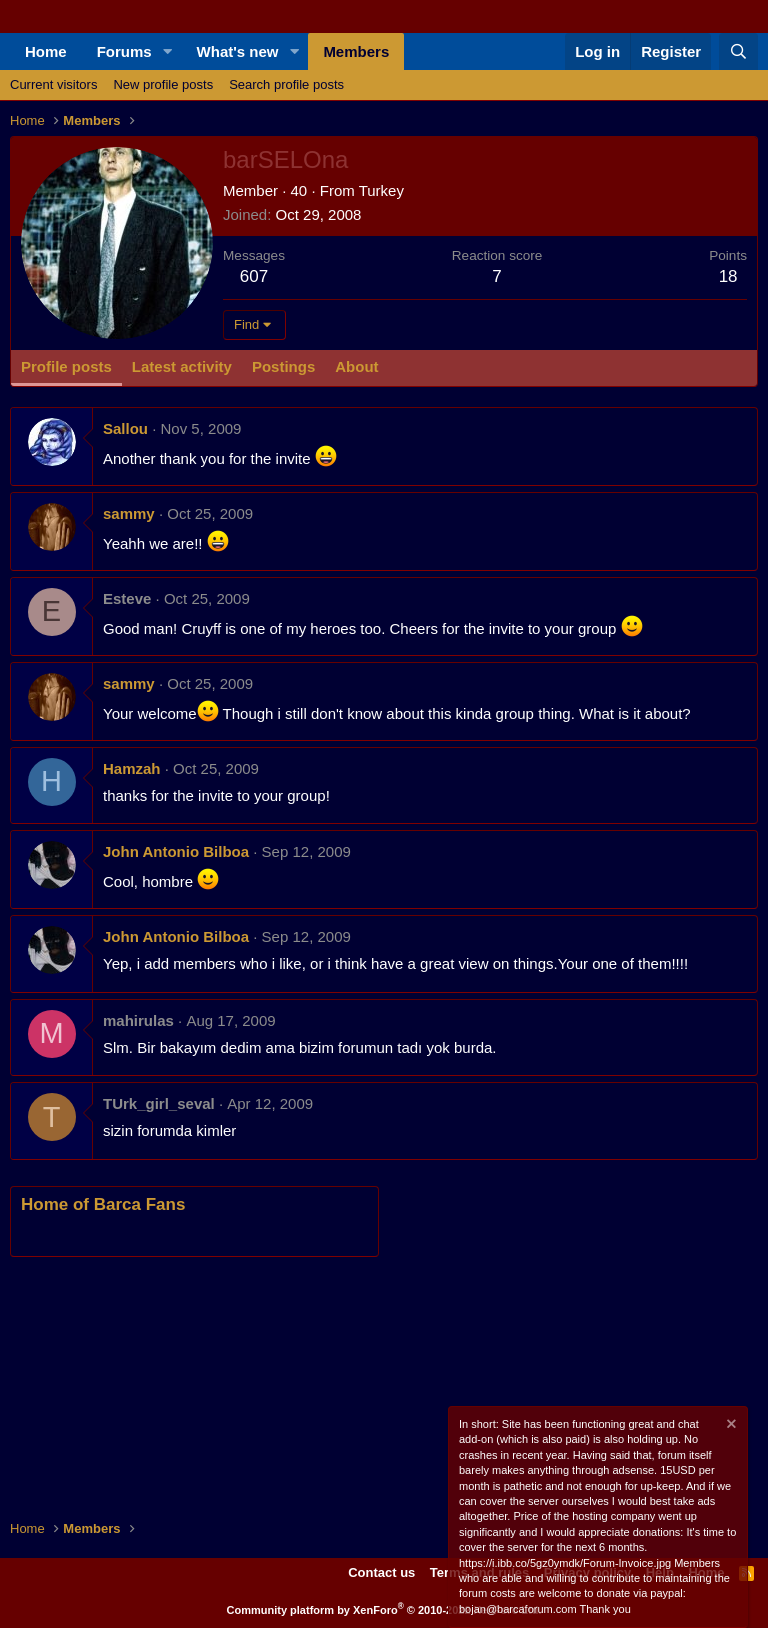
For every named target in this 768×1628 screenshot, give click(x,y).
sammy (129, 513)
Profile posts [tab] (66, 366)
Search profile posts (286, 84)
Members (356, 51)
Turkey (381, 190)
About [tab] (356, 366)
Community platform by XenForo (384, 1610)
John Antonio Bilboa (176, 851)
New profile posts (163, 84)
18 (728, 276)
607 (254, 276)
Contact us (381, 1572)
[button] (168, 51)
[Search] (738, 51)
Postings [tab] (283, 366)
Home (46, 51)
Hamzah (132, 768)
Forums (124, 51)
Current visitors (53, 84)
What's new (238, 51)
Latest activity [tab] (182, 366)
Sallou (125, 428)
